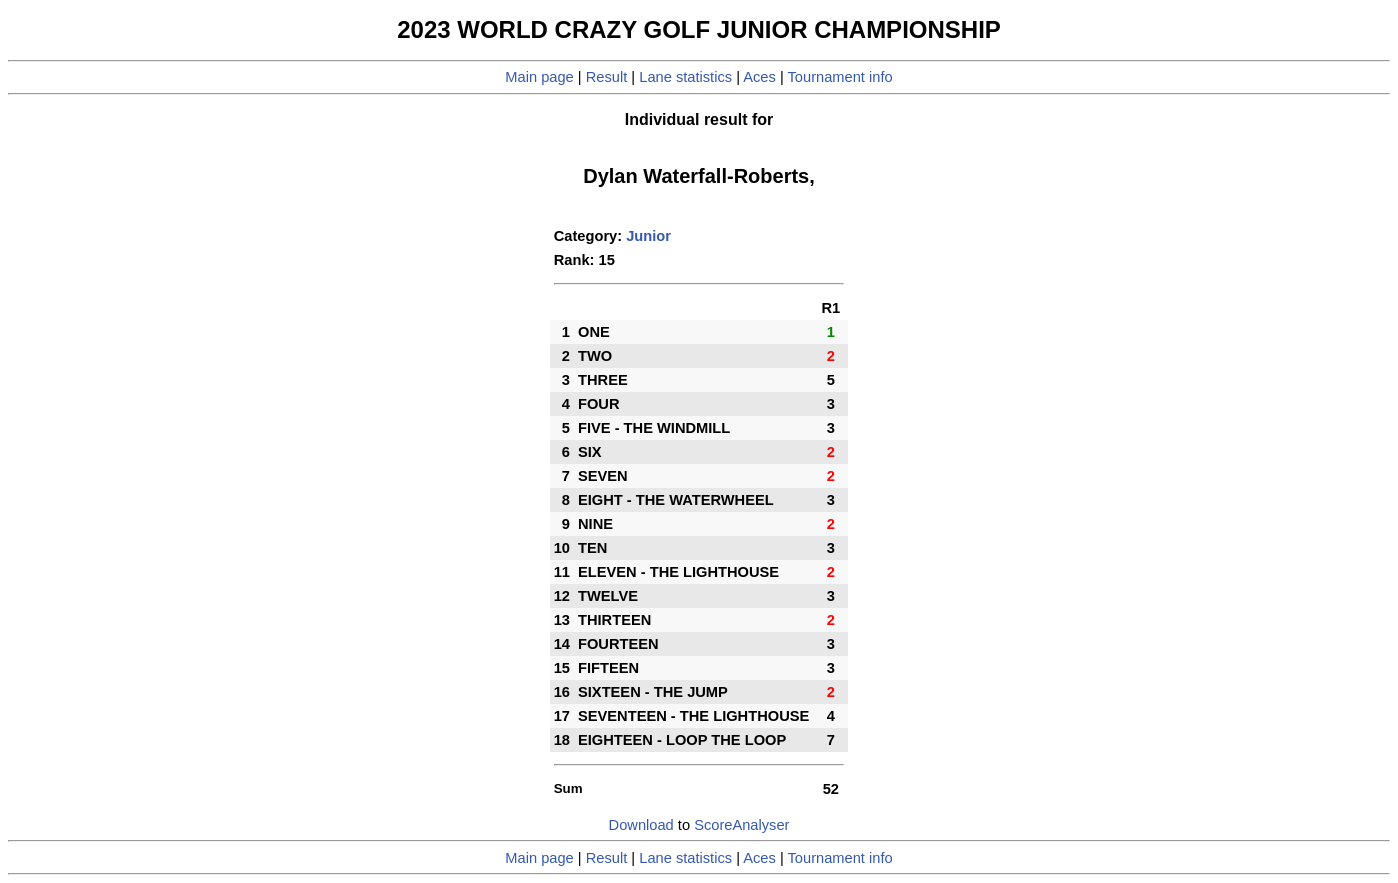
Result (607, 77)
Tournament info (840, 77)
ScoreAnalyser (741, 825)
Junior (648, 236)
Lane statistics (685, 77)
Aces (759, 77)
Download (641, 825)
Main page (539, 77)
